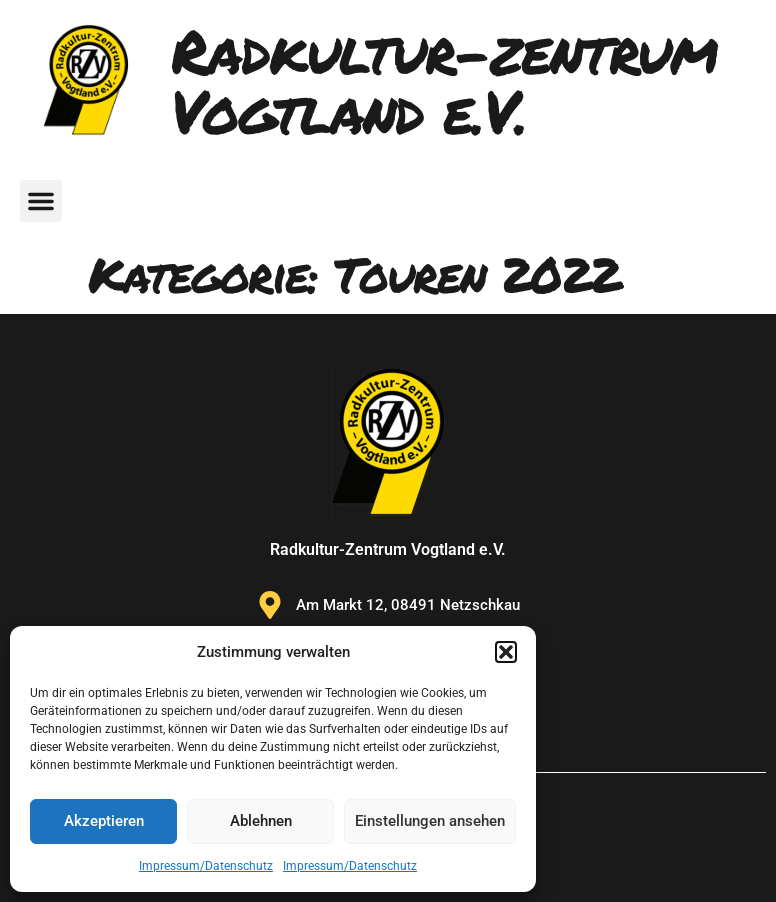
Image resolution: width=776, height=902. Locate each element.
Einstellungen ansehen (430, 821)
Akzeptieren (104, 821)
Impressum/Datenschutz (206, 866)
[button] (506, 652)
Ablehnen (261, 821)
